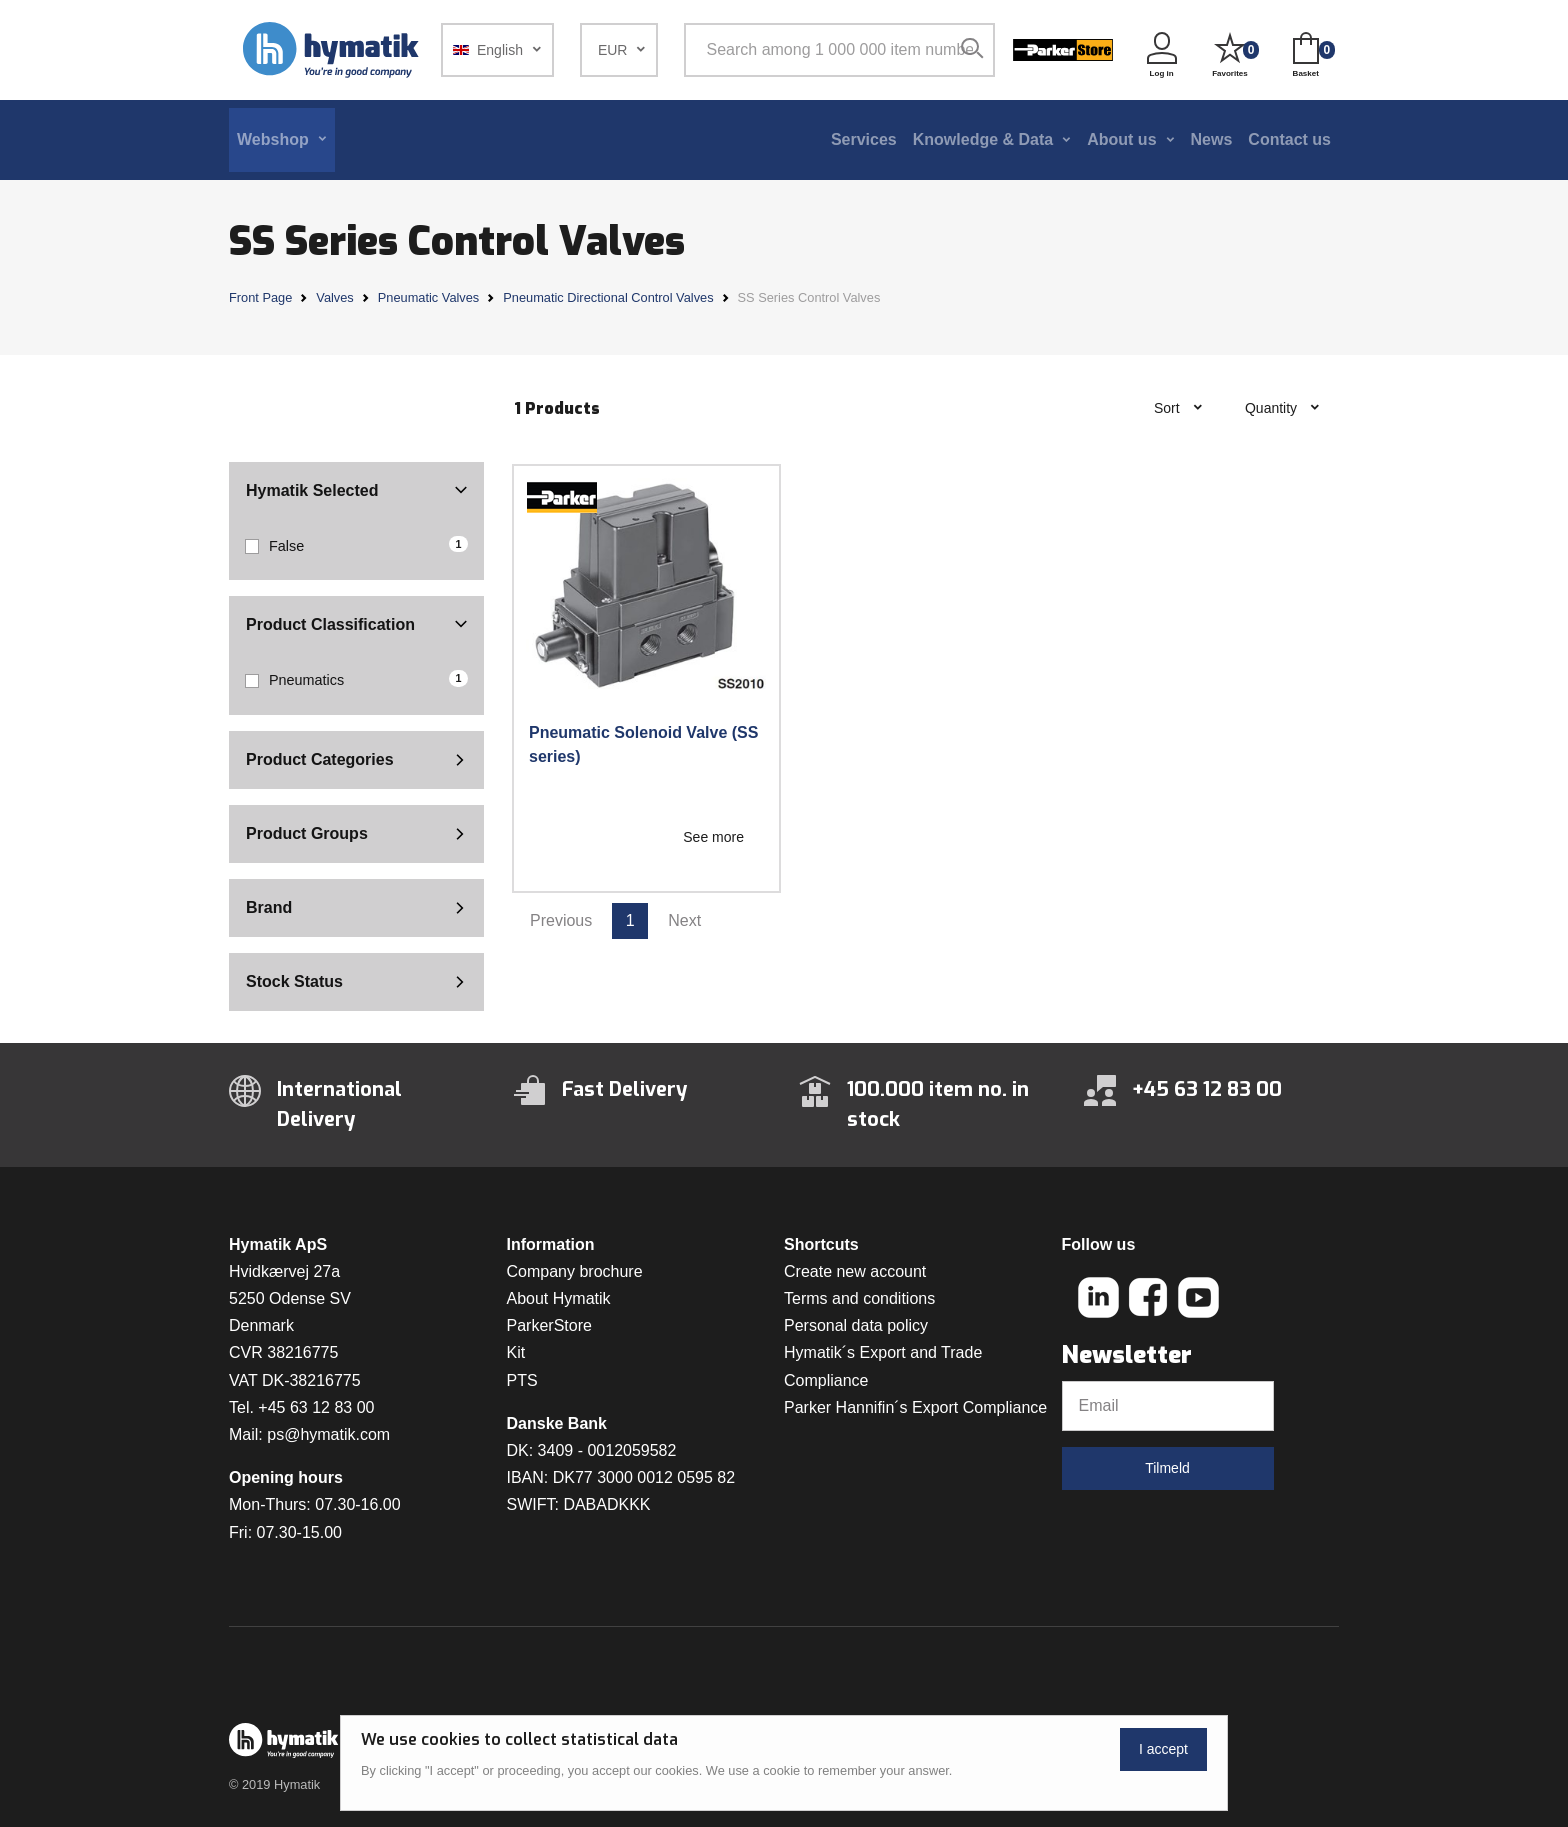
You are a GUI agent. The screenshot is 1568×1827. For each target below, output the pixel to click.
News (1212, 139)
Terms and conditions (859, 1298)
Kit (516, 1352)
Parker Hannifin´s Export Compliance (915, 1407)
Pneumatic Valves (428, 297)
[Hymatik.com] (333, 50)
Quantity (1273, 408)
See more (713, 837)
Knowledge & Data (983, 139)
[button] (497, 50)
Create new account (855, 1271)
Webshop (273, 139)
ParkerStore (549, 1325)
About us (1121, 139)
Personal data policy (856, 1325)
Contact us (1289, 139)
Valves (334, 297)
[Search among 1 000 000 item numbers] (836, 50)
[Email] (1168, 1406)
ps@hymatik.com (328, 1434)
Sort (1169, 408)
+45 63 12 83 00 (316, 1407)
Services (864, 139)
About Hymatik (559, 1298)
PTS (522, 1380)
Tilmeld (1167, 1468)
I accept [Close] (1163, 1749)
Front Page (260, 297)
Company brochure (575, 1271)
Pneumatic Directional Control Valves (608, 297)
